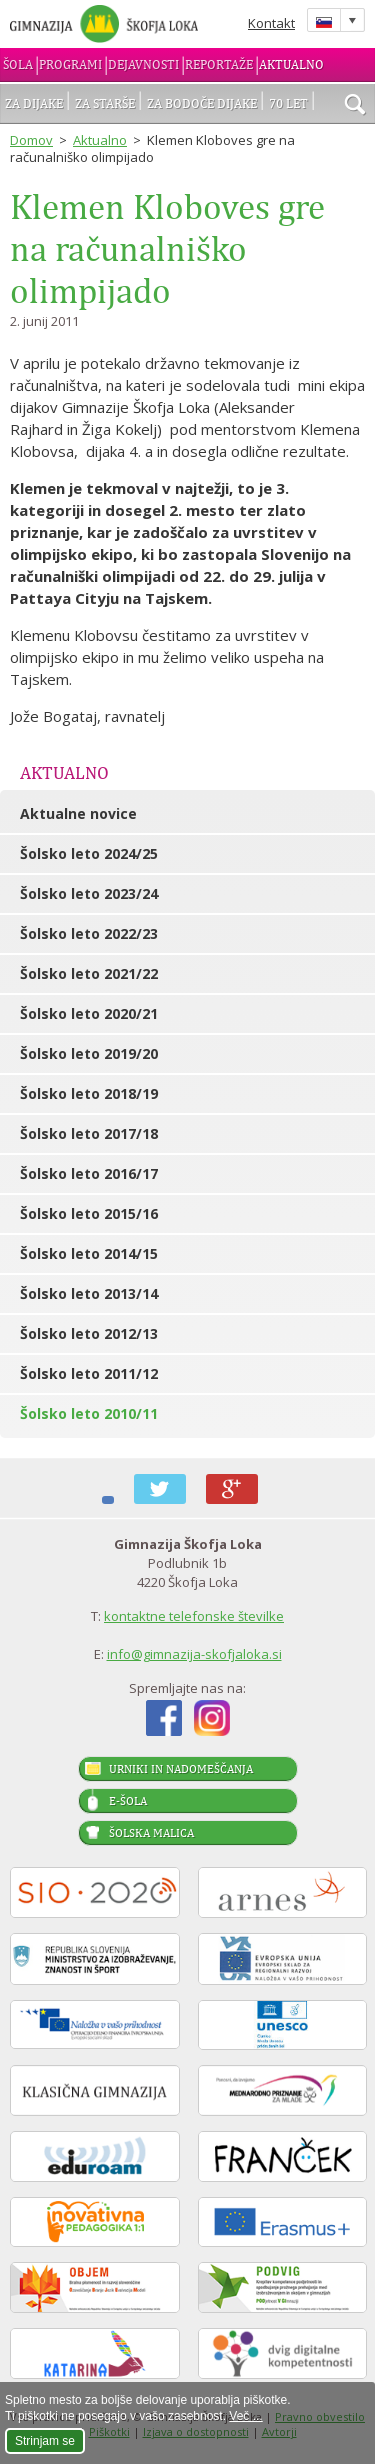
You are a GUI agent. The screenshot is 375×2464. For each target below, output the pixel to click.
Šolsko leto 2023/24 (89, 893)
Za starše (105, 103)
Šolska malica (151, 1833)
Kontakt (271, 23)
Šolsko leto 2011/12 (89, 1373)
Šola (18, 64)
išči (355, 106)
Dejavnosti (143, 64)
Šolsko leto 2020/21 (89, 1013)
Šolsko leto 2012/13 (89, 1333)
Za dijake (34, 103)
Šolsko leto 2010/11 (89, 1413)
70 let (288, 103)
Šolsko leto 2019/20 (89, 1053)
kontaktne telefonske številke (194, 1616)
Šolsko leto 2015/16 (89, 1213)
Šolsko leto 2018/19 (89, 1093)
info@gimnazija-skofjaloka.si (194, 1654)
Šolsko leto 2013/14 (89, 1293)
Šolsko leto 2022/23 (89, 933)
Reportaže (219, 64)
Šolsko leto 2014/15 (89, 1253)
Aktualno (291, 64)
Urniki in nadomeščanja (181, 1769)
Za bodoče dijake (202, 103)
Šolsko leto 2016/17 (89, 1173)
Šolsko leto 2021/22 (89, 973)
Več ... (245, 2416)
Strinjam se (45, 2441)
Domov (31, 140)
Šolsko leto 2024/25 (89, 853)
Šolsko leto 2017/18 (89, 1133)
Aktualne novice (78, 813)
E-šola (128, 1801)
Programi (70, 64)
